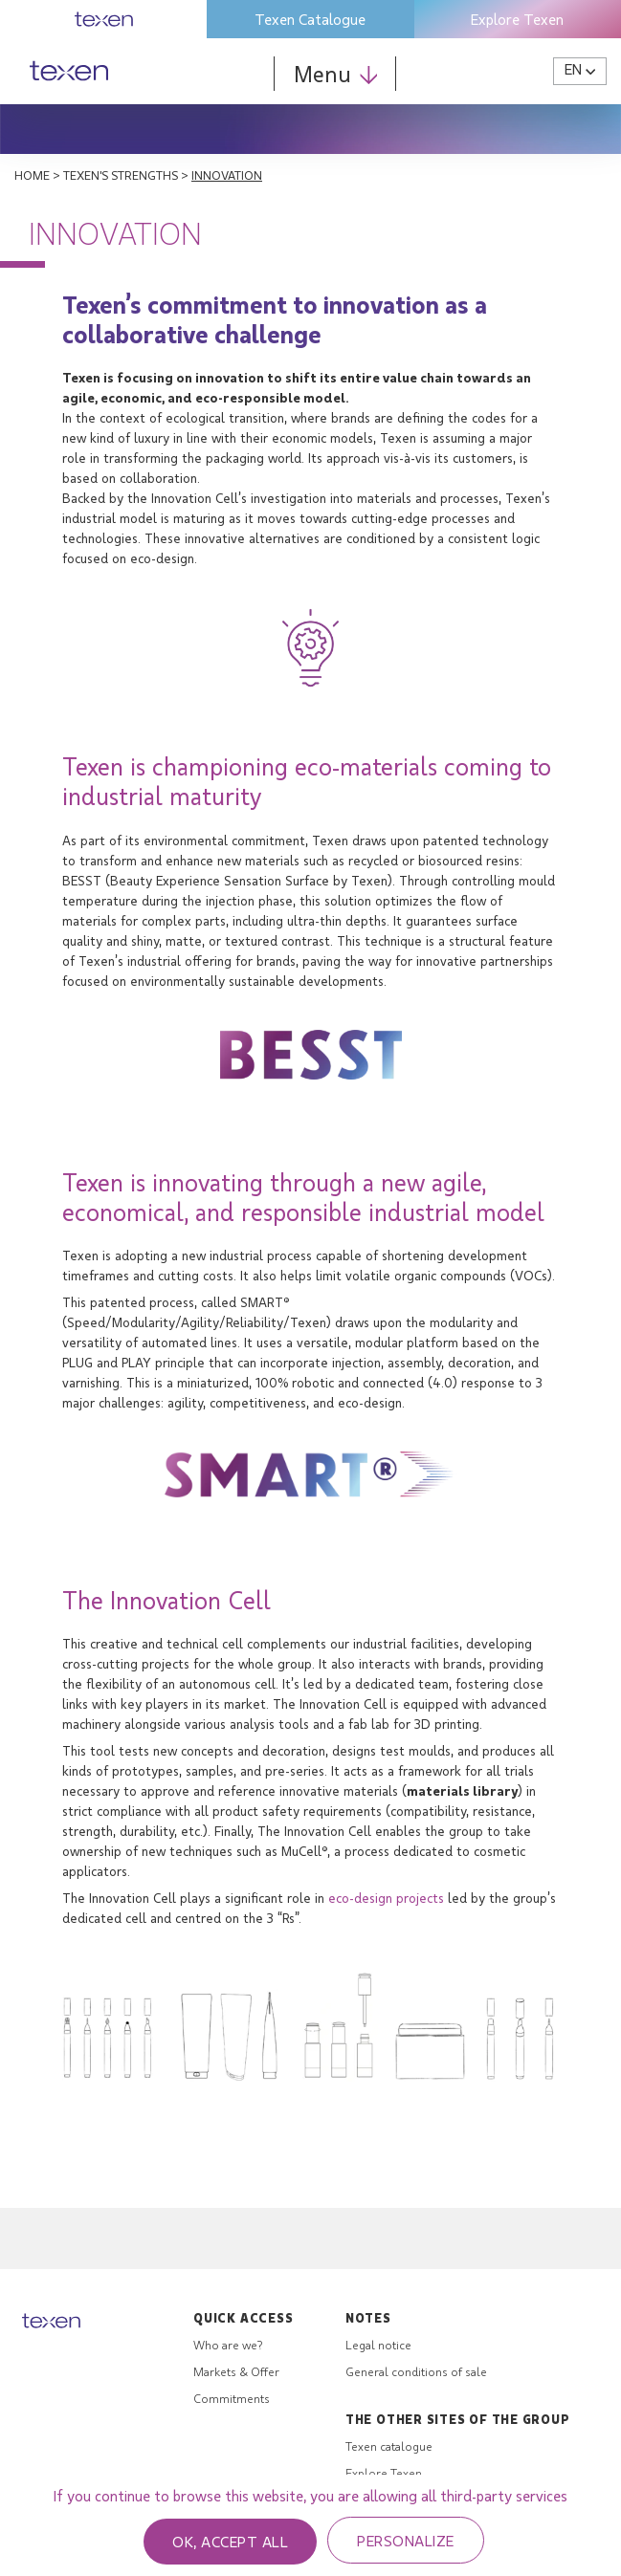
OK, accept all (230, 2541)
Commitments (231, 2398)
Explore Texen (517, 19)
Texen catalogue (388, 2446)
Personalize (405, 2540)
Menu (335, 73)
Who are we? (227, 2344)
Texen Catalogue (310, 19)
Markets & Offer (236, 2371)
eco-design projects (386, 1897)
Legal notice (378, 2344)
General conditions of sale (416, 2371)
